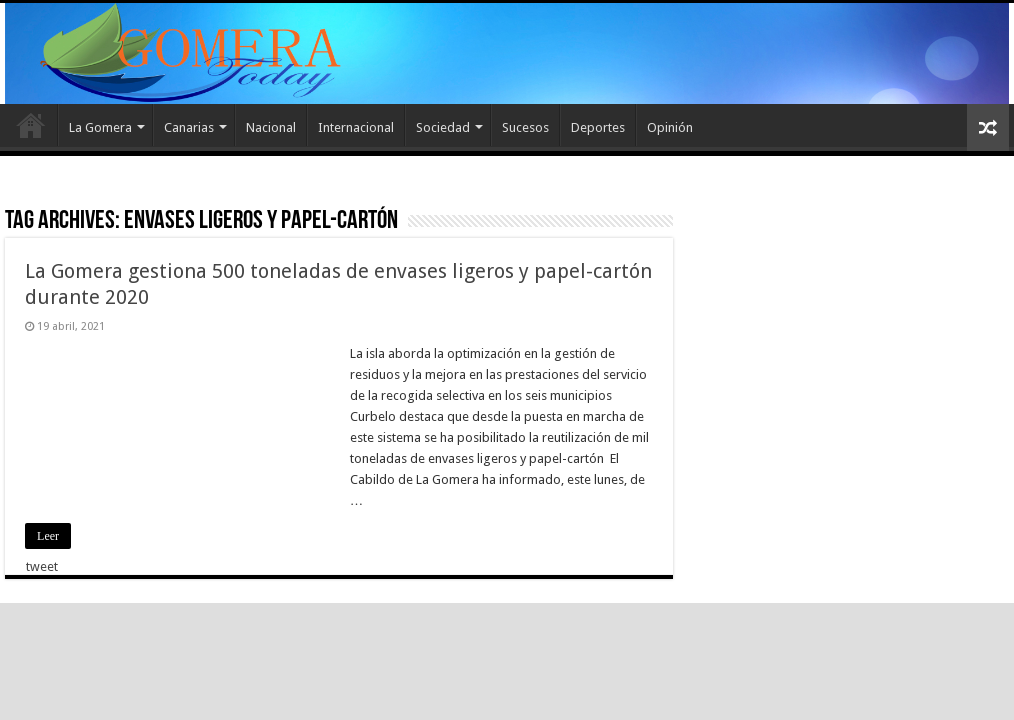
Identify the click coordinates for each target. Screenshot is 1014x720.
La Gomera (100, 127)
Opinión (670, 127)
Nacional (271, 127)
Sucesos (525, 127)
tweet (42, 566)
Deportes (598, 127)
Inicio (31, 125)
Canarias (189, 127)
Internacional (356, 127)
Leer (48, 536)
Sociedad (443, 127)
